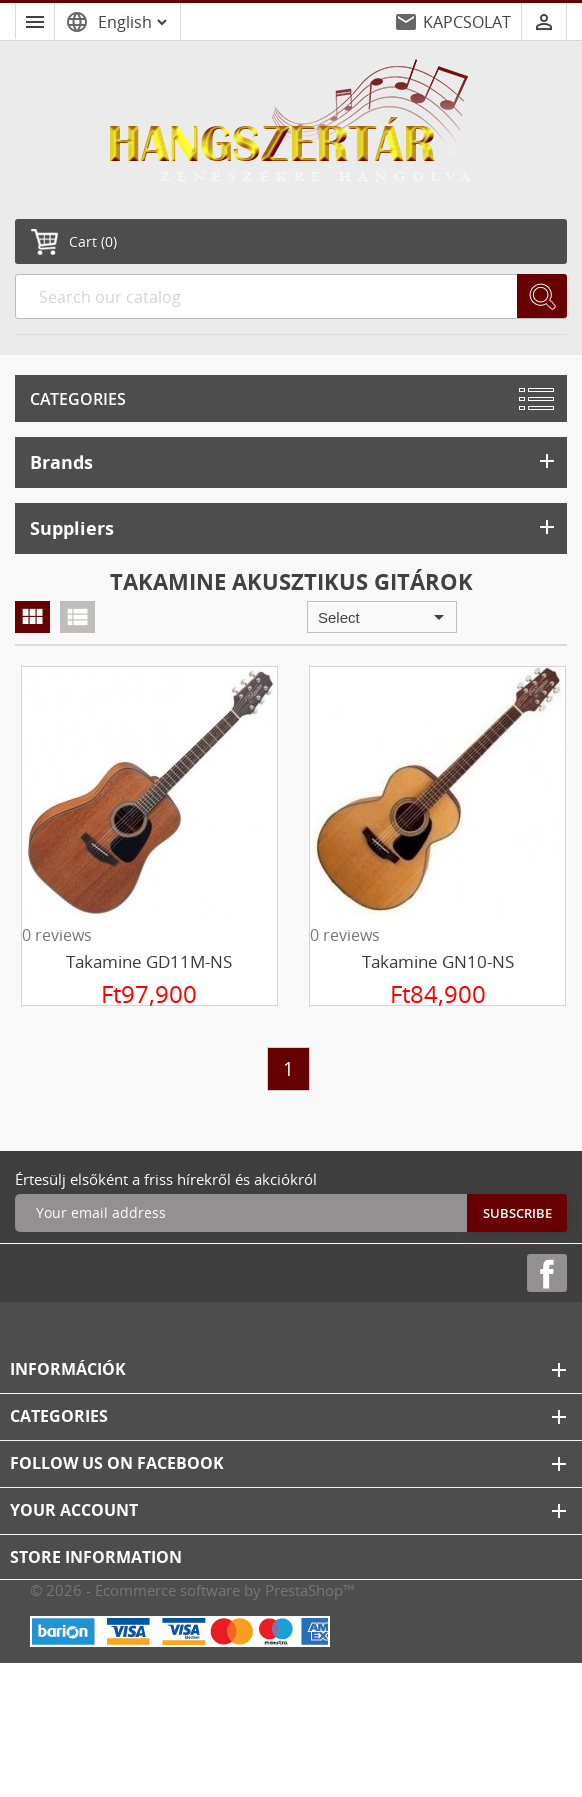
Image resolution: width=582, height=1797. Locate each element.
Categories (78, 399)
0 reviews (57, 935)
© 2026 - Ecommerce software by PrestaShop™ (192, 1590)
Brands (294, 461)
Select (384, 617)
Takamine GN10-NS (438, 961)
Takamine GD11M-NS (149, 961)
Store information (96, 1557)
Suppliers (294, 527)
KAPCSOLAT (467, 22)
